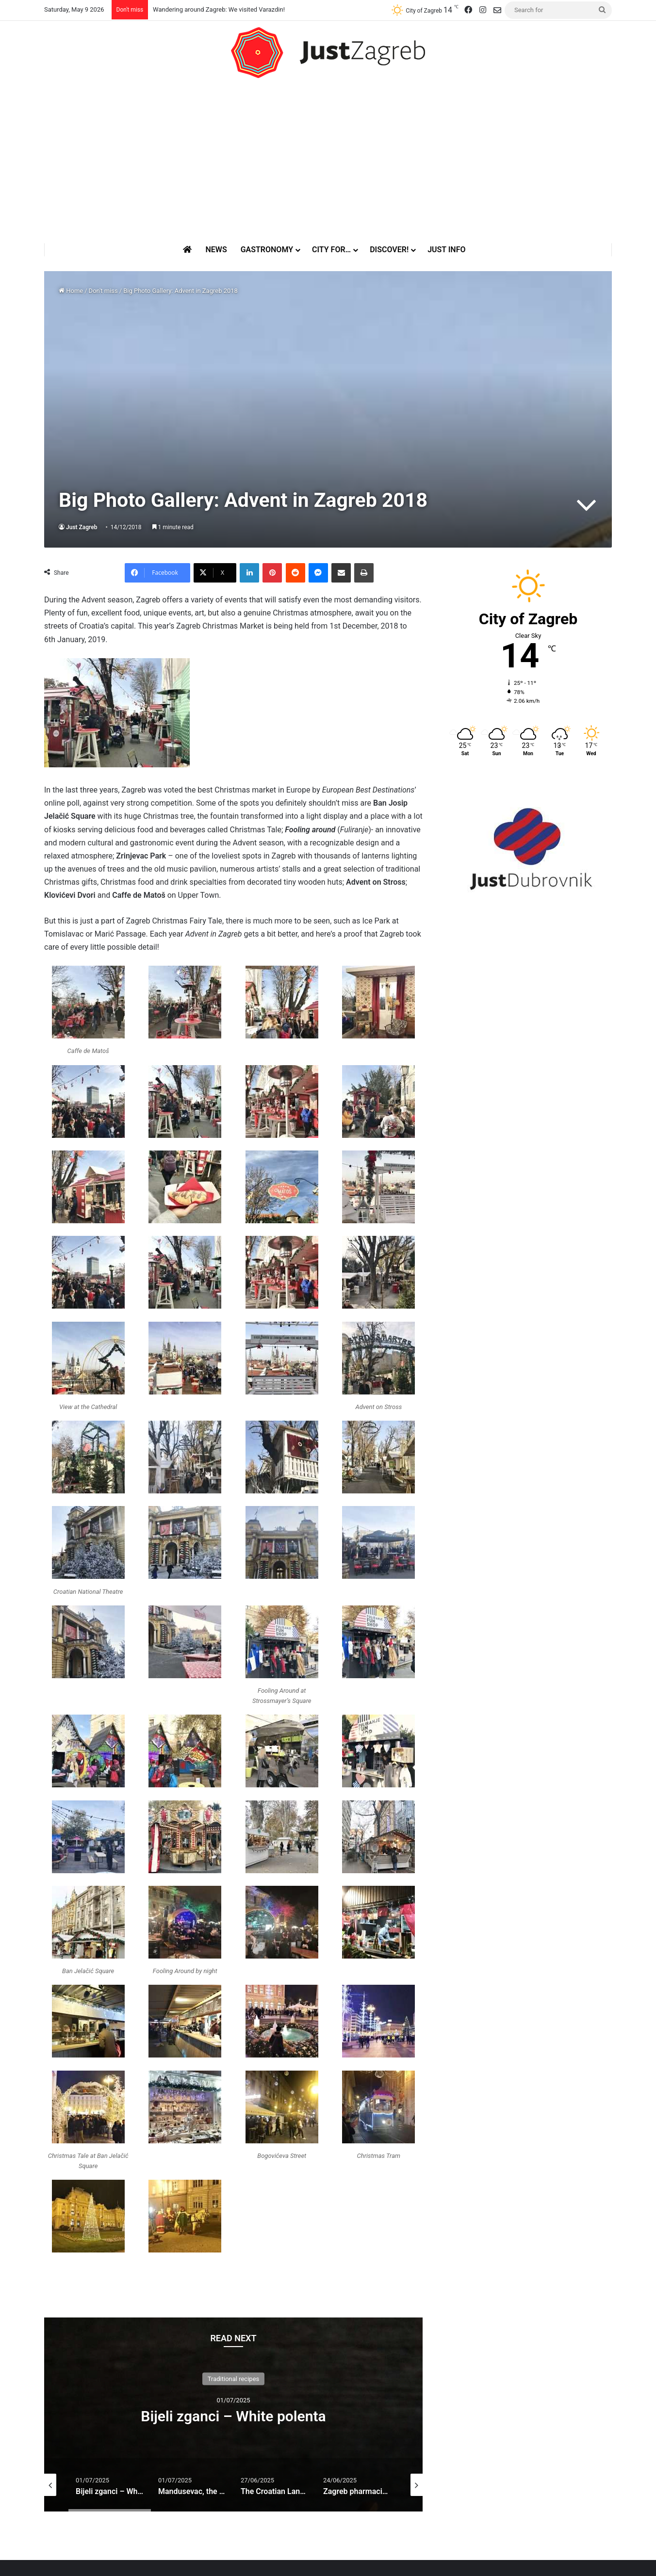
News (216, 249)
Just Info (446, 249)
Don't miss (103, 290)
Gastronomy (267, 249)
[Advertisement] (328, 160)
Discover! (389, 249)
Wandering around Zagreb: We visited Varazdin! (219, 9)
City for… (331, 249)
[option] (233, 2414)
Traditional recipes (234, 2378)
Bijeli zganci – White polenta (233, 2415)
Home (71, 290)
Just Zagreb (82, 527)
